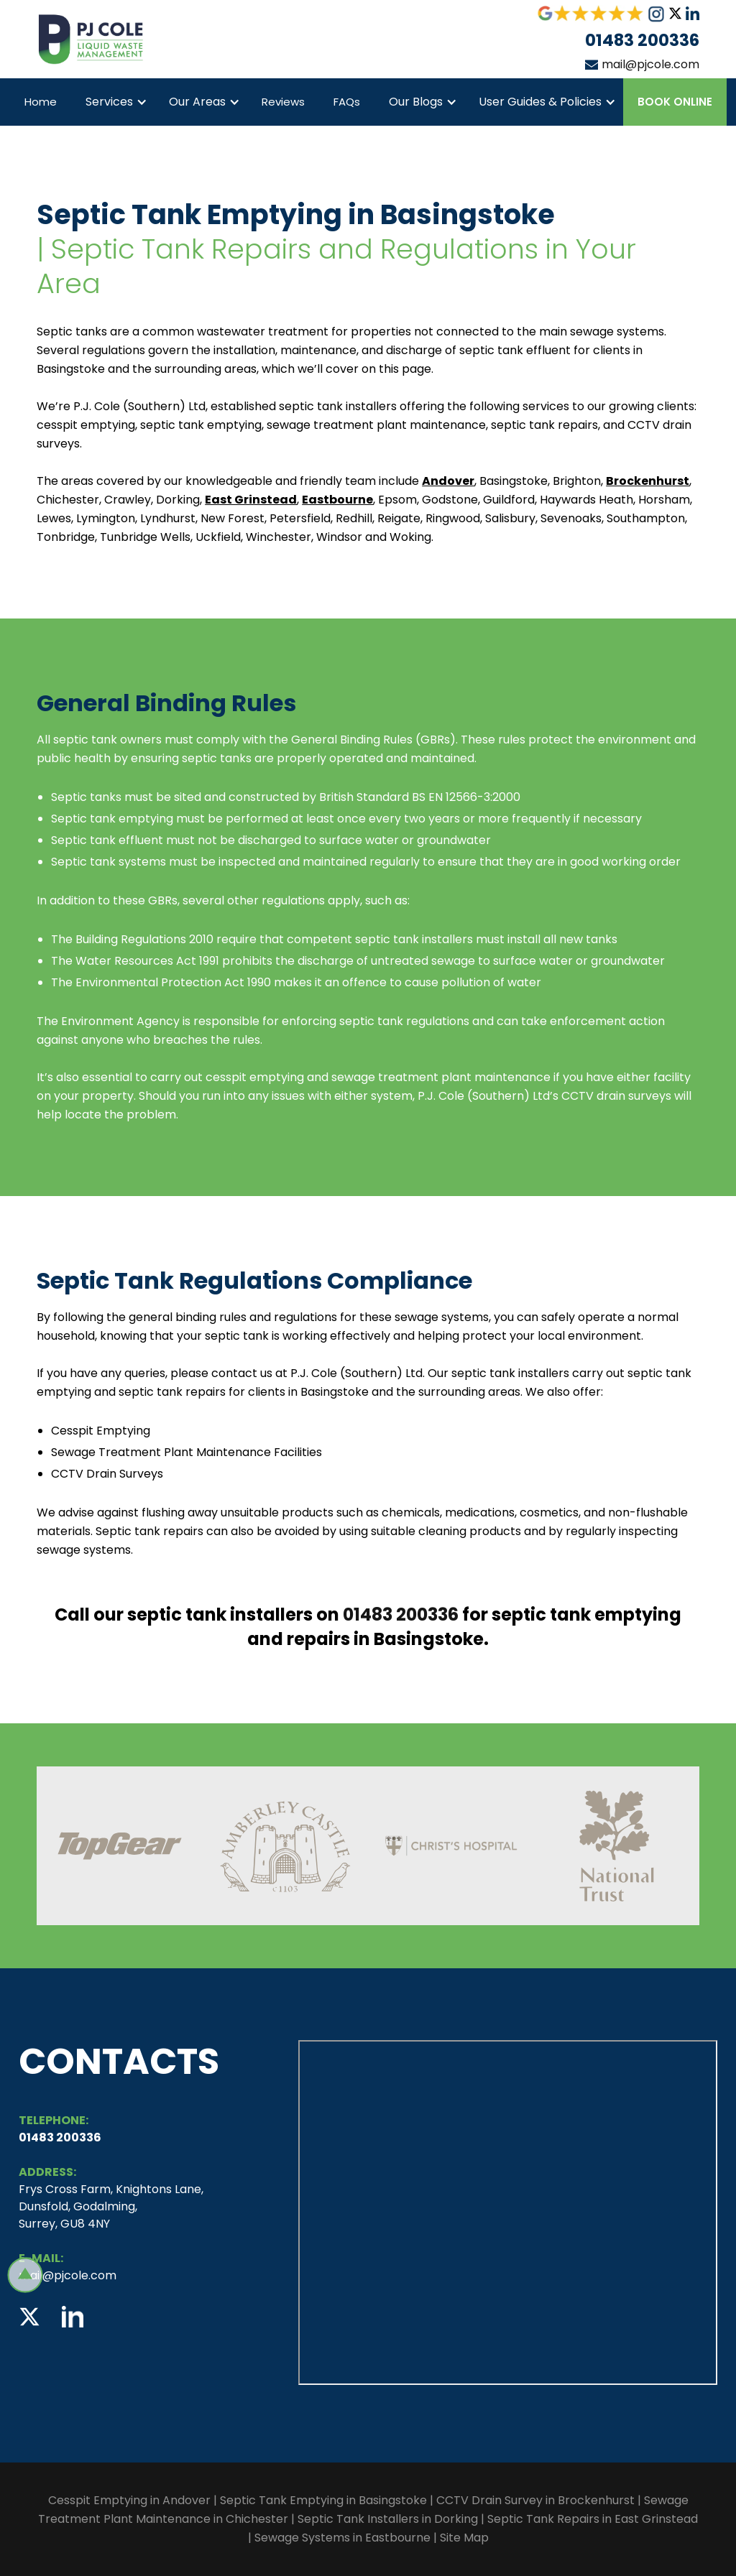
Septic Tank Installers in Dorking (388, 2519)
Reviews (283, 101)
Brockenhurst (647, 481)
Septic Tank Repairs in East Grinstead (592, 2519)
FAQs (347, 101)
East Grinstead (251, 499)
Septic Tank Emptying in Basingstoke (323, 2500)
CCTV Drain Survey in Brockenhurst (537, 2500)
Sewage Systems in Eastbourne (342, 2537)
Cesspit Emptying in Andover (129, 2500)
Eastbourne (337, 499)
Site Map (464, 2537)
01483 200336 (642, 40)
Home (40, 101)
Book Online (675, 101)
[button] (113, 102)
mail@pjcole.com (650, 64)
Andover (448, 481)
